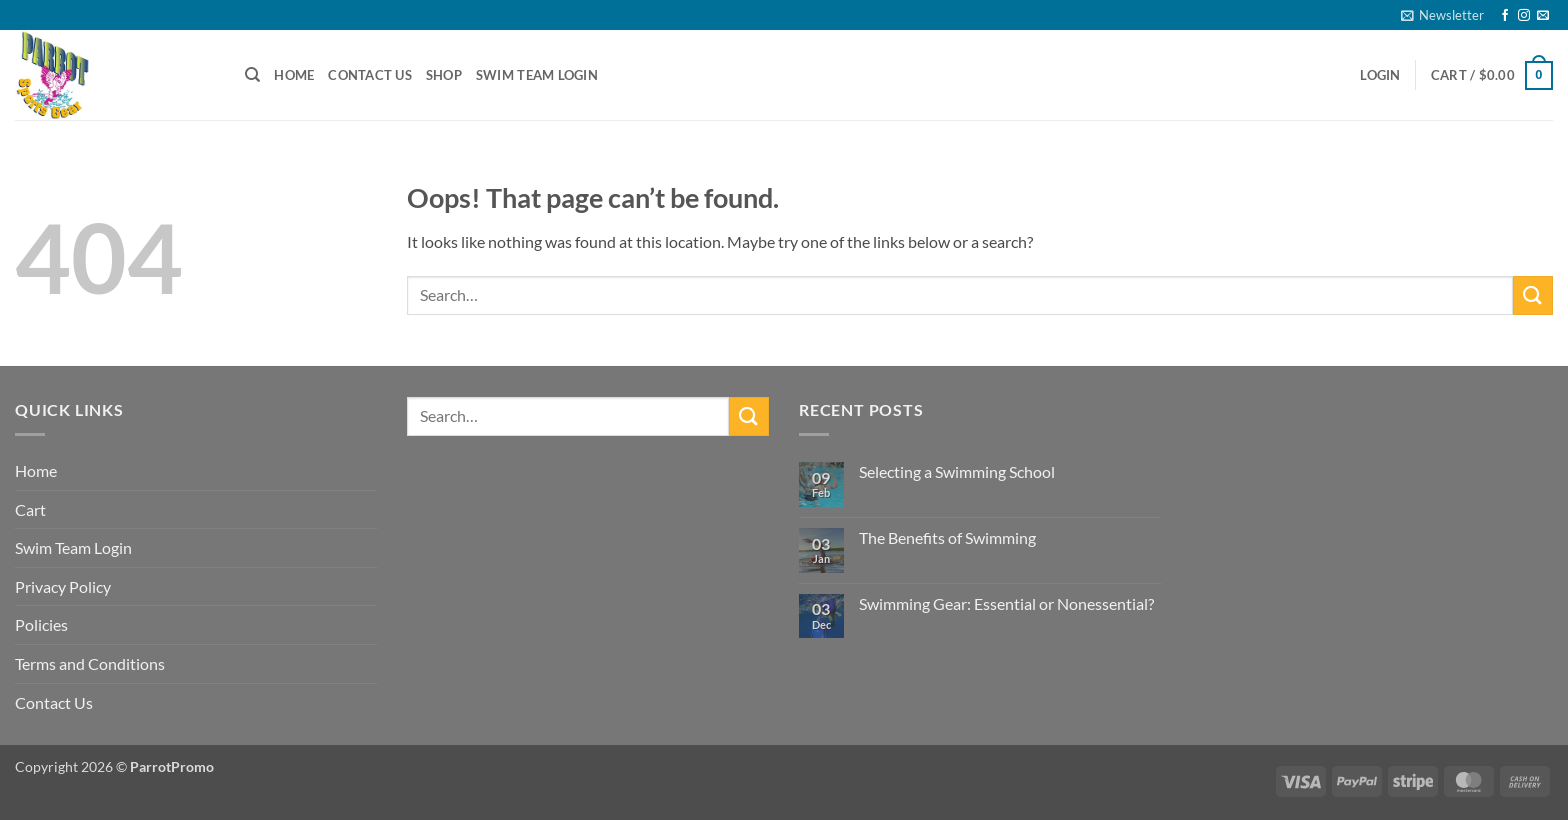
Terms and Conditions (90, 663)
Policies (41, 624)
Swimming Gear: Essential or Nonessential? (1006, 603)
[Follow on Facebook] (1505, 16)
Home (294, 75)
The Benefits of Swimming (947, 537)
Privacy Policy (63, 586)
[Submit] (1533, 295)
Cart (30, 509)
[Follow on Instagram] (1524, 16)
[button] (1442, 15)
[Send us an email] (1543, 16)
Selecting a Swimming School (957, 471)
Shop (444, 75)
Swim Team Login (537, 75)
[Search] (252, 75)
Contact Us (370, 75)
